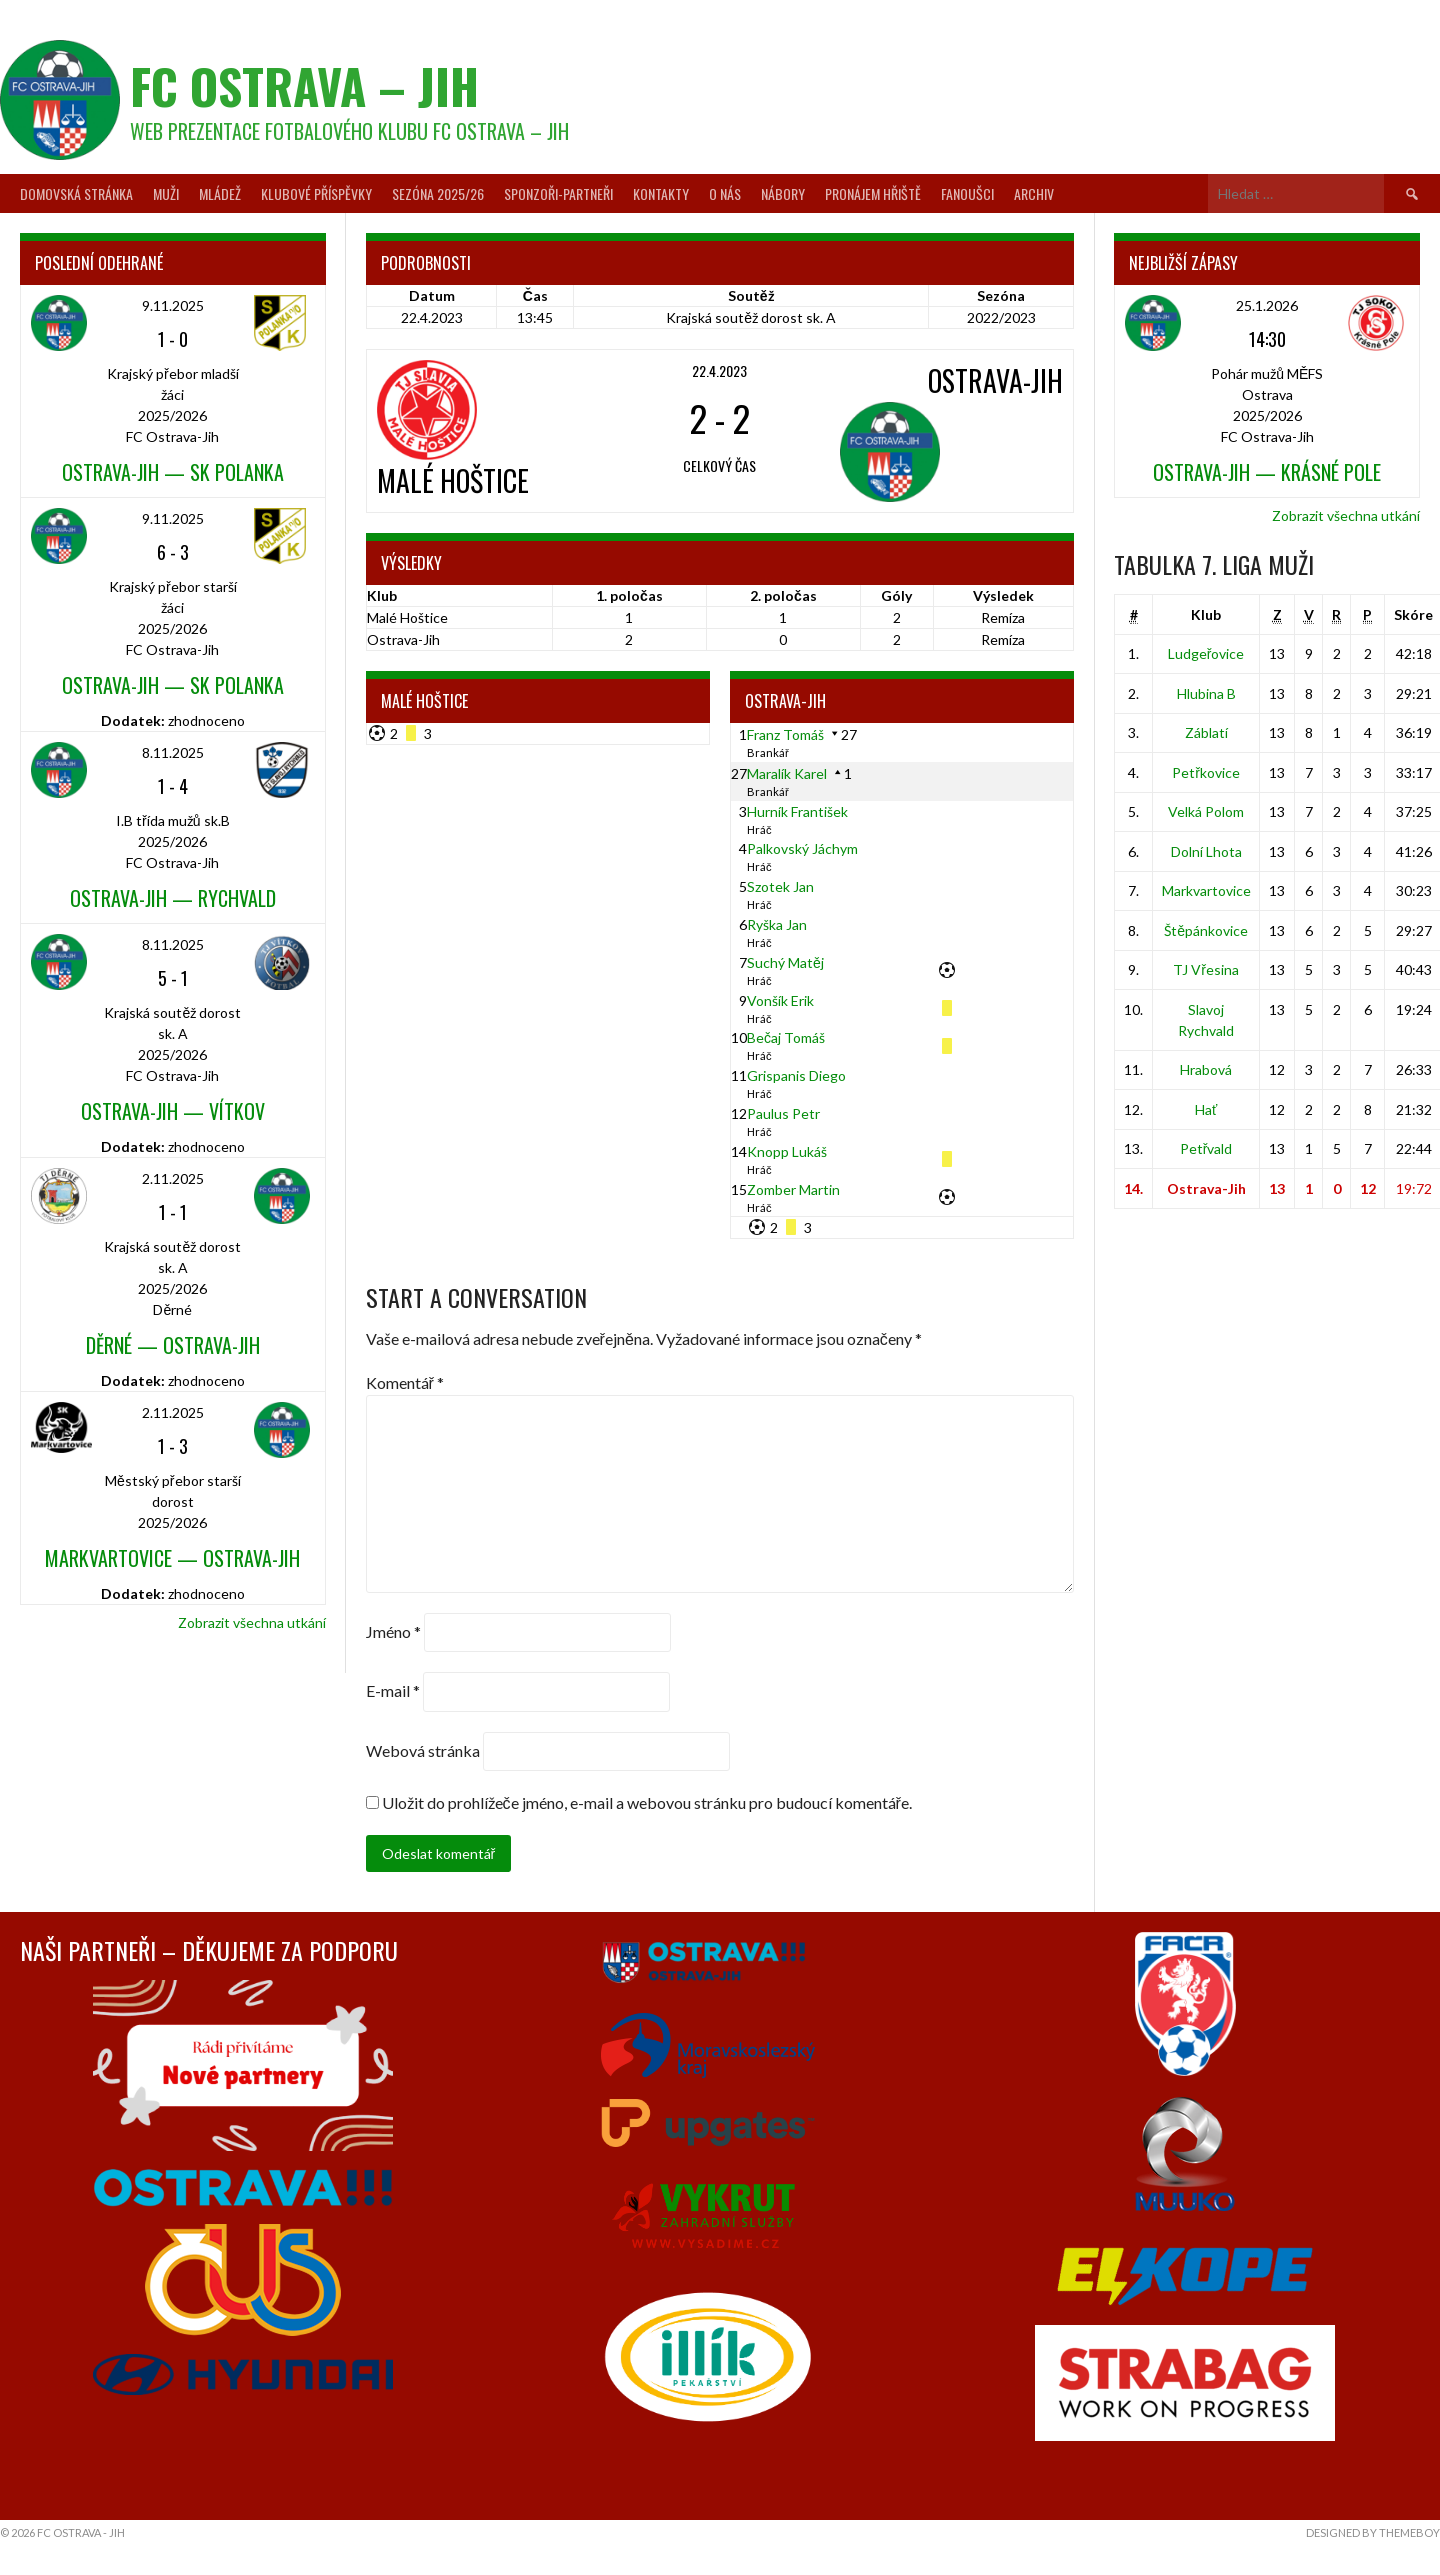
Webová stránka (423, 1750)
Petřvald (1206, 1148)
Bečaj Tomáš (786, 1037)
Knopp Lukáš (787, 1151)
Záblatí (1206, 732)
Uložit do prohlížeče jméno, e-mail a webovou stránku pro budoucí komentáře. (647, 1802)
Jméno (393, 1631)
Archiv (1034, 193)
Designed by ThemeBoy (1373, 2532)
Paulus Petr (783, 1113)
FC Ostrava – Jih (304, 85)
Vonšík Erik (780, 1000)
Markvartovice (1206, 890)
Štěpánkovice (1206, 930)
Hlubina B (1206, 693)
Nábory (783, 193)
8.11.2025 (173, 752)
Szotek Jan (780, 886)
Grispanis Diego (796, 1075)
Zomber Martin (793, 1189)
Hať (1206, 1109)
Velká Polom (1206, 811)
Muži (166, 193)
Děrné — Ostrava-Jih (173, 1345)
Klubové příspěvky (316, 193)
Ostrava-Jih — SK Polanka (173, 472)
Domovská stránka (76, 193)
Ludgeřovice (1206, 653)
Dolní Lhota (1206, 851)
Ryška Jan (777, 924)
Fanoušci (967, 193)
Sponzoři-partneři (558, 193)
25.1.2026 (1267, 305)
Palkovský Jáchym (802, 848)
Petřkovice (1206, 772)
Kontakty (661, 193)
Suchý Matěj (785, 962)
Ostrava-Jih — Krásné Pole (1267, 472)
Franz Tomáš (785, 734)
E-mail (393, 1691)
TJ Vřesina (1206, 969)
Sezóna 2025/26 (438, 193)
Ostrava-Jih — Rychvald (173, 898)
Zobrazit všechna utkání (252, 1622)
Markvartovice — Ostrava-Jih (172, 1558)
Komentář (405, 1382)
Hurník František (797, 811)
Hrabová (1206, 1069)
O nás (725, 193)
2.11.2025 (173, 1178)
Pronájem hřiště (873, 193)
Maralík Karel (787, 773)
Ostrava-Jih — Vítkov (173, 1111)
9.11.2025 (173, 305)
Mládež (220, 193)
